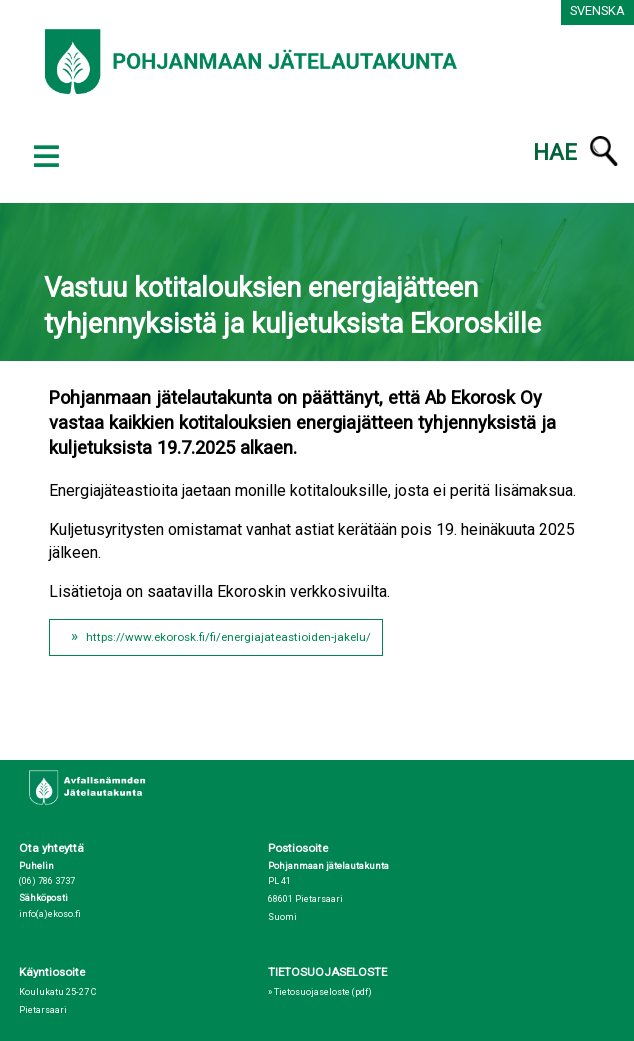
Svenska (597, 10)
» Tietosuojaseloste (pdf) (320, 992)
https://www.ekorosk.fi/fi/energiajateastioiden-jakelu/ (228, 637)
